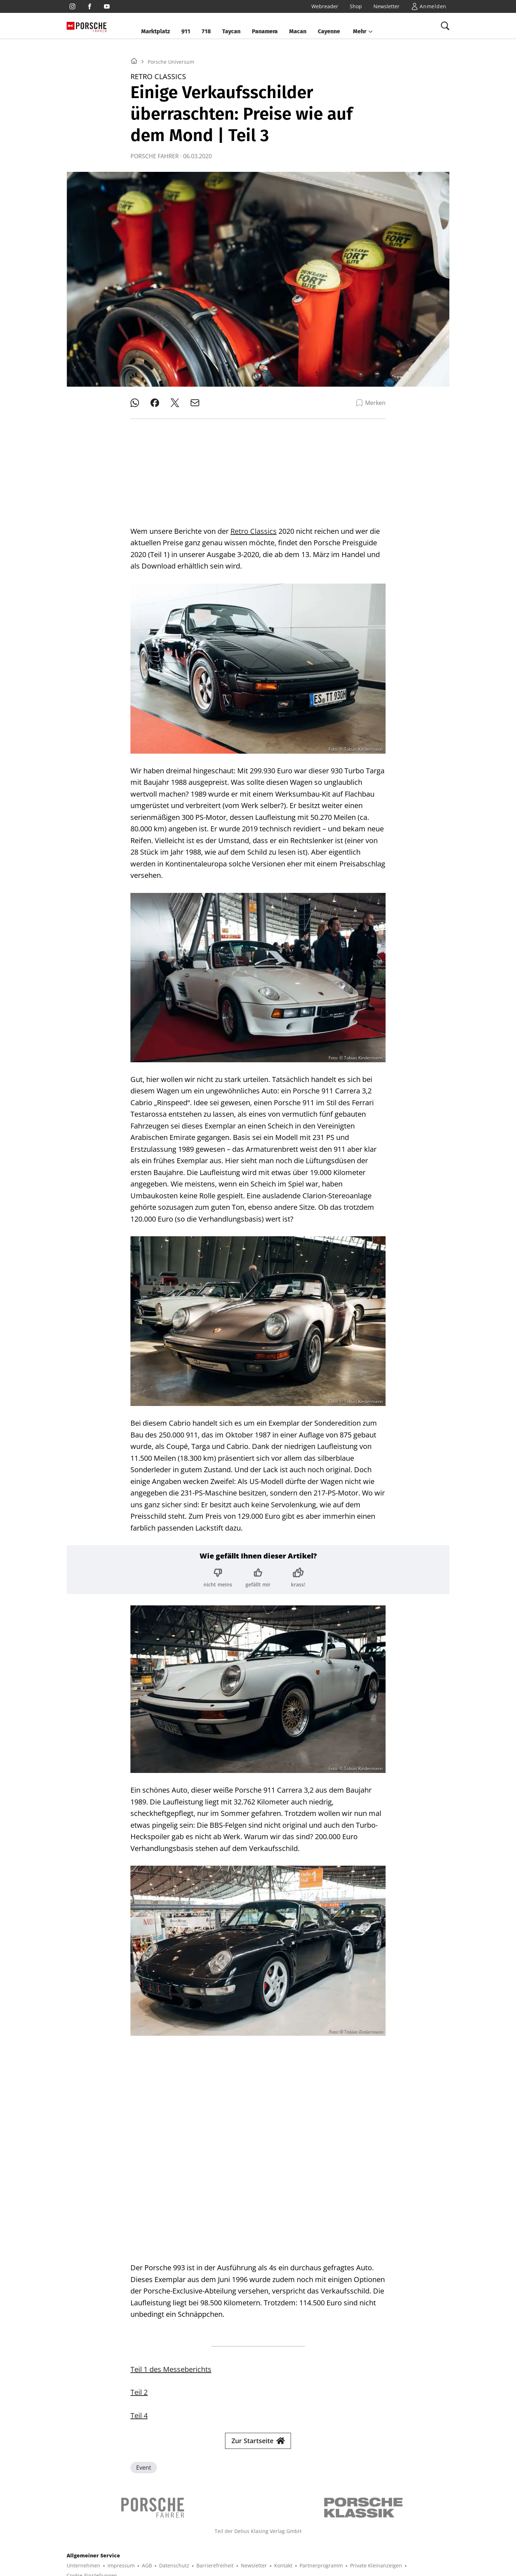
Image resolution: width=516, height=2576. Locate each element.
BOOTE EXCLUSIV (198, 2542)
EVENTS (409, 2542)
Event (143, 2336)
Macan (297, 31)
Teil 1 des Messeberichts (170, 2238)
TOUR (269, 2542)
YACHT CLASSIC (128, 2542)
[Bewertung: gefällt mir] (258, 1571)
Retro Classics (253, 525)
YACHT (95, 2542)
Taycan (231, 31)
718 (206, 31)
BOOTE (162, 2542)
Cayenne (329, 31)
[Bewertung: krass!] (298, 1571)
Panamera (265, 31)
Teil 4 (139, 2284)
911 (185, 31)
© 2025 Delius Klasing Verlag (101, 2560)
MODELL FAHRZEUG (332, 2542)
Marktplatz (155, 31)
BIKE (250, 2542)
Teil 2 (139, 2261)
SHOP (73, 2542)
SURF (231, 2542)
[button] (363, 31)
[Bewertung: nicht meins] (218, 1571)
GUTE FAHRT (378, 2542)
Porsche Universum (171, 151)
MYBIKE (292, 2542)
